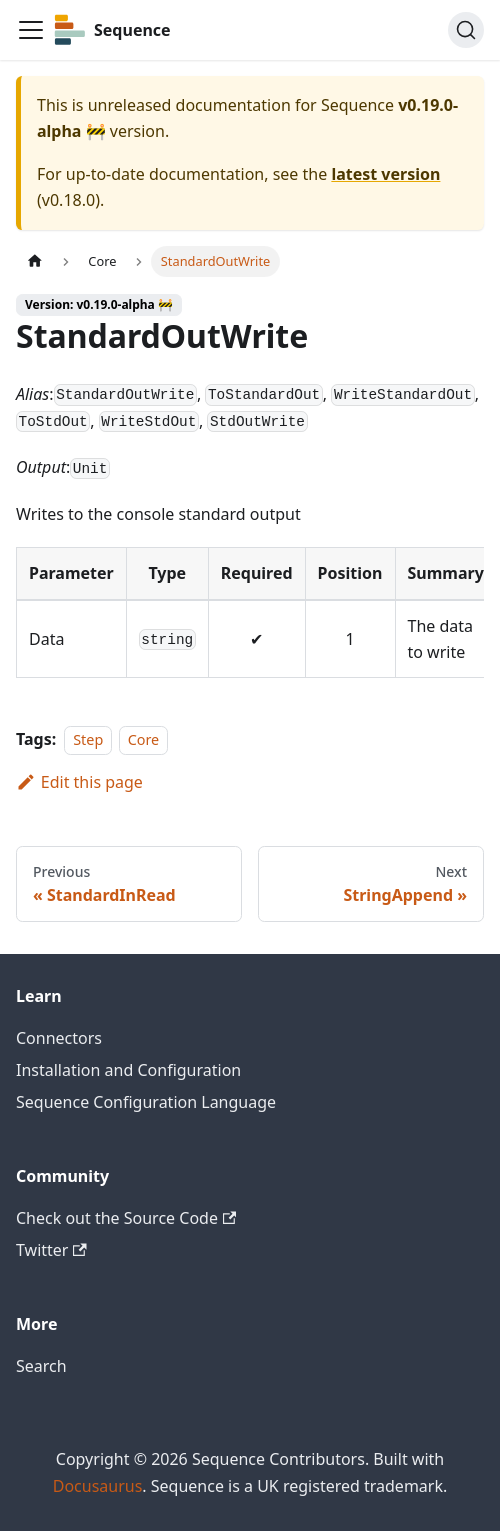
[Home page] (35, 261)
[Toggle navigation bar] (31, 30)
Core (144, 739)
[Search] (466, 30)
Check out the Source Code (126, 1218)
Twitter (51, 1250)
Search (41, 1366)
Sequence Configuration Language (146, 1102)
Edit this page (79, 782)
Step (88, 739)
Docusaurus (98, 1486)
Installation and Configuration (128, 1070)
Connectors (59, 1038)
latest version (385, 174)
